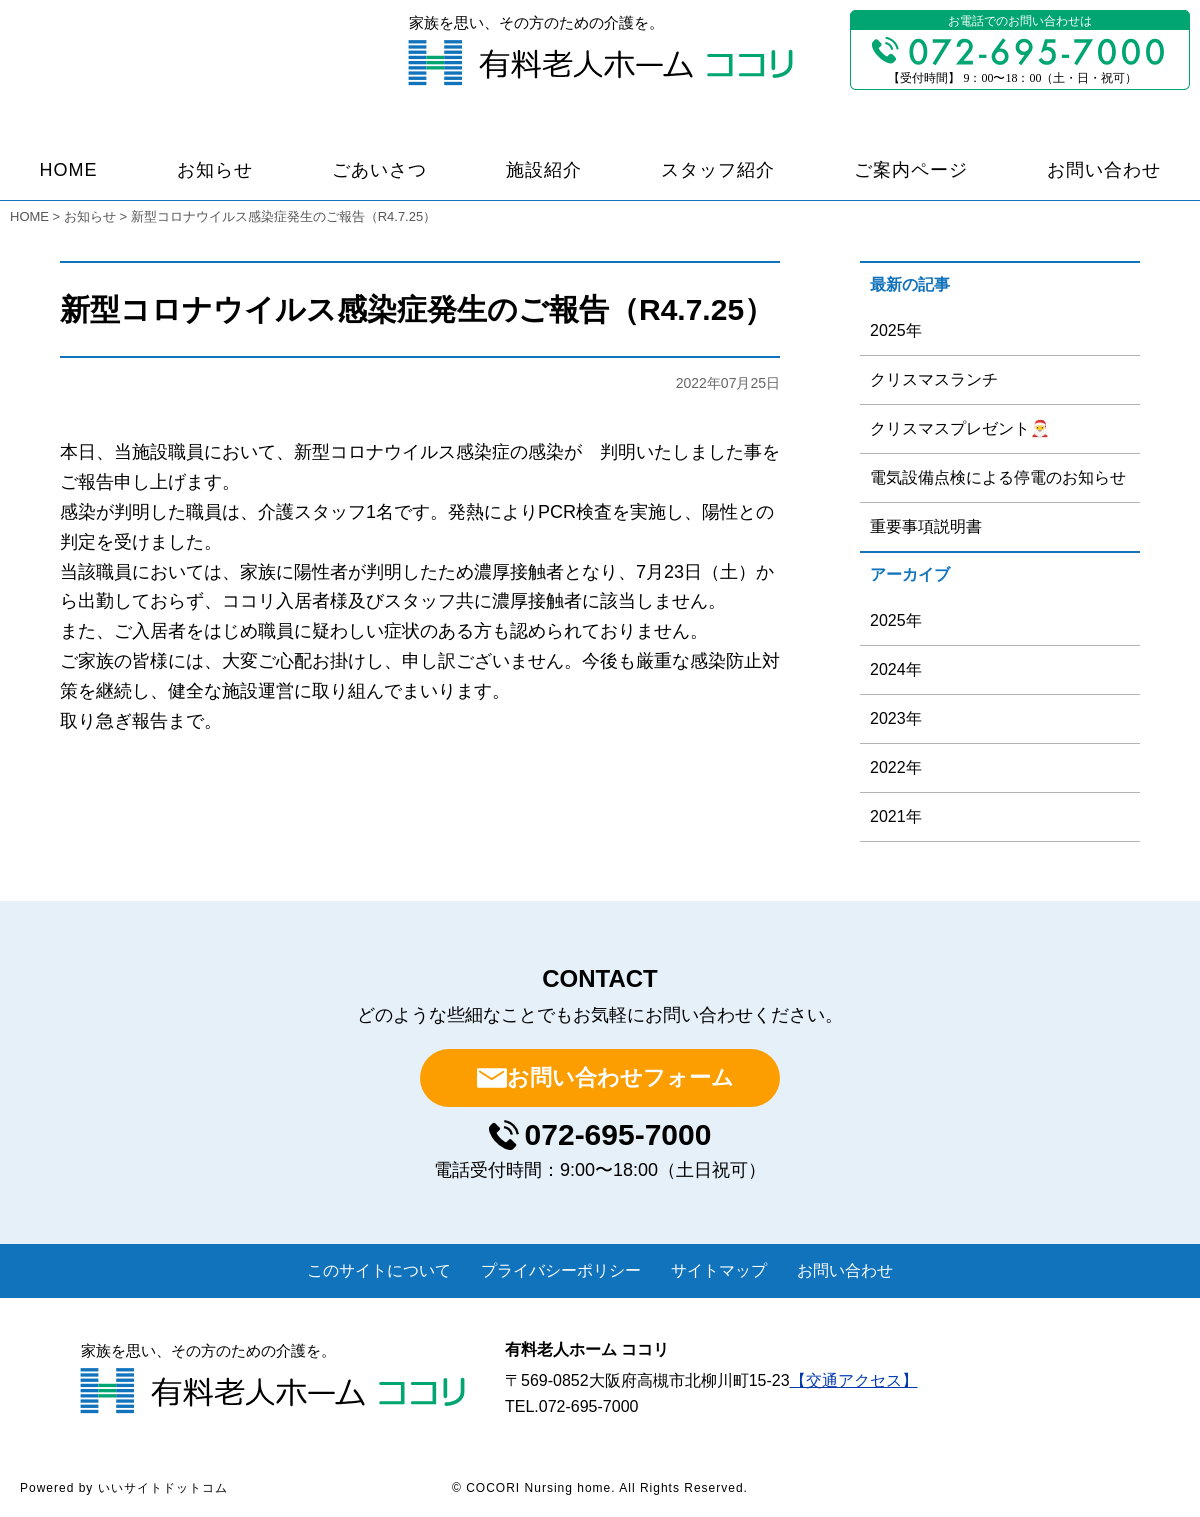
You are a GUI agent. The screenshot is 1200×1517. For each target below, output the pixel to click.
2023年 (896, 718)
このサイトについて (379, 1270)
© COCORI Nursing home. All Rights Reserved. (600, 1488)
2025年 (896, 330)
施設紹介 (544, 170)
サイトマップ (719, 1270)
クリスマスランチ (934, 379)
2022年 (896, 767)
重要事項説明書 (926, 526)
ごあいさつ (379, 170)
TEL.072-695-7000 (571, 1406)
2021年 (896, 816)
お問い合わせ (1104, 170)
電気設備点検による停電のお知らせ (998, 477)
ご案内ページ (911, 170)
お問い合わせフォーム (620, 1077)
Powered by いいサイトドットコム (124, 1488)
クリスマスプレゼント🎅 (960, 428)
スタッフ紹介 (718, 170)
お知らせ (215, 170)
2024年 (896, 669)
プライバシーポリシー (561, 1270)
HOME (69, 170)
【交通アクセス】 (854, 1380)
